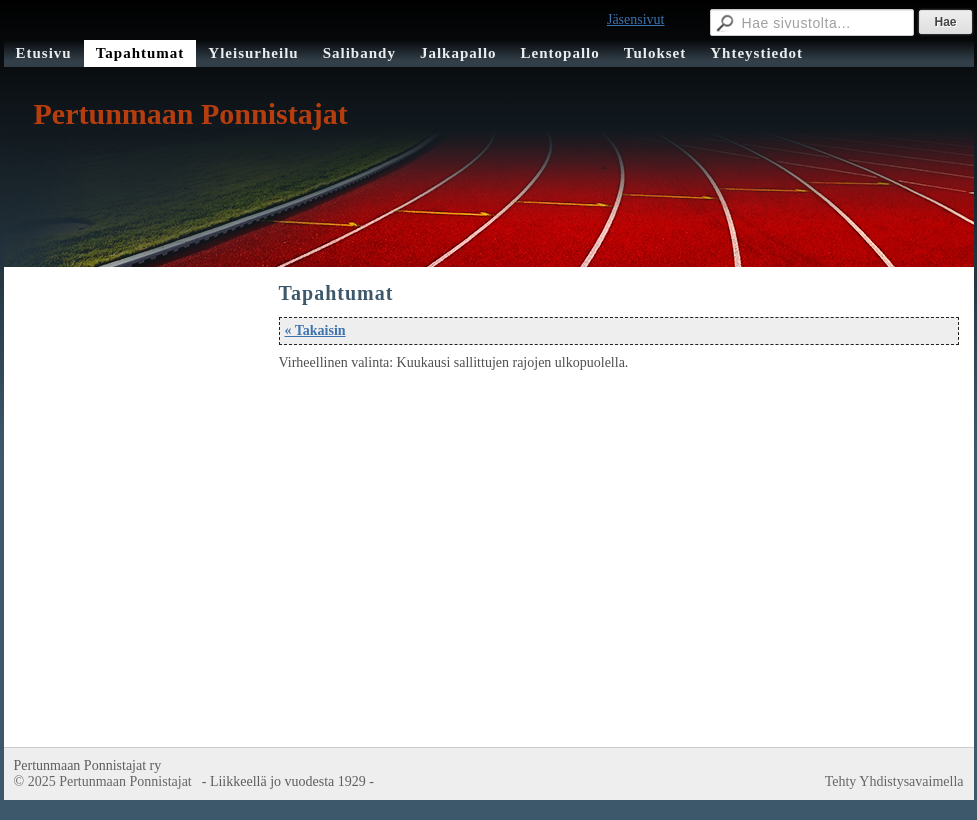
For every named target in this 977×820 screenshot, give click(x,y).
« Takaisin (315, 330)
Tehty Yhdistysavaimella (894, 781)
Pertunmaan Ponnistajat (191, 113)
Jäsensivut (636, 19)
